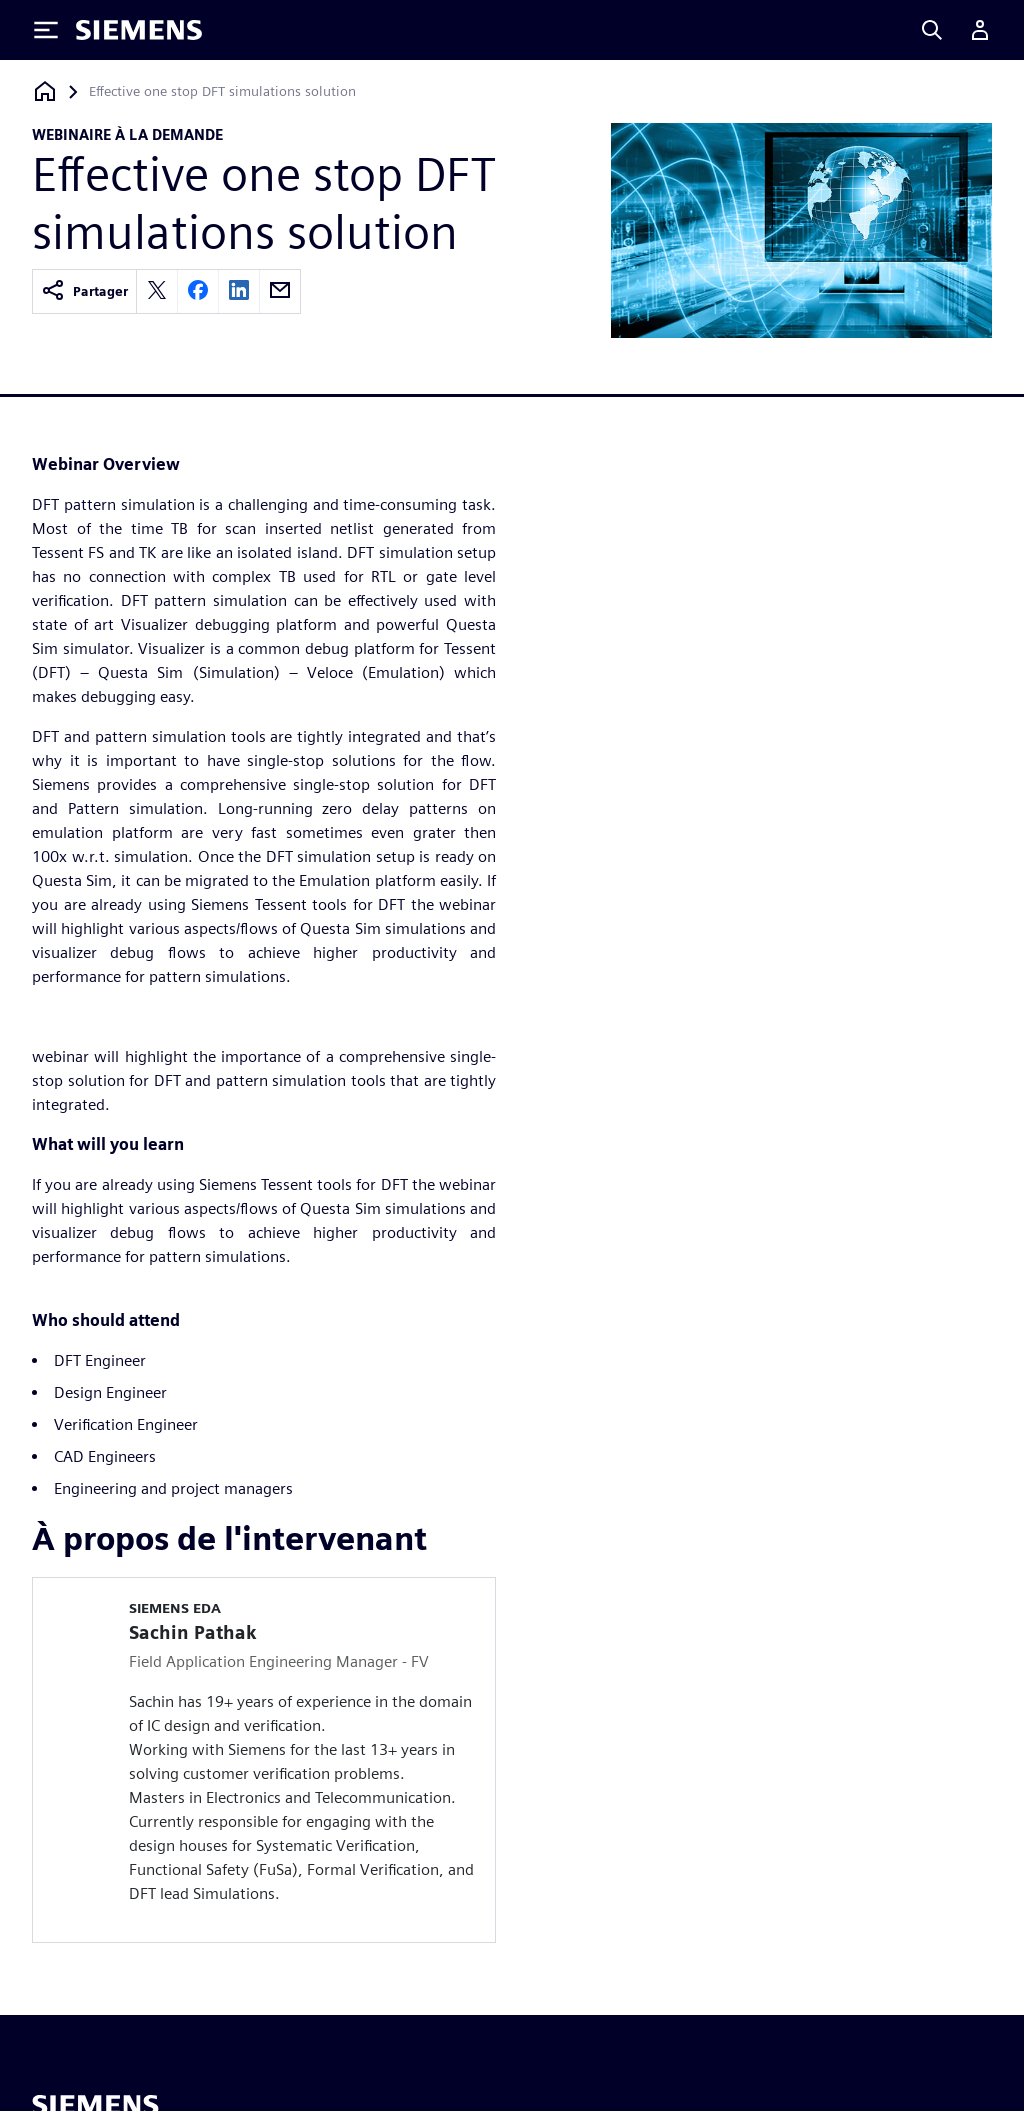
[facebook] (198, 291)
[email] (280, 291)
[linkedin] (239, 291)
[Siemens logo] (139, 30)
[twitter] (157, 291)
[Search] (932, 30)
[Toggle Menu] (46, 30)
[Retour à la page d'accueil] (45, 91)
